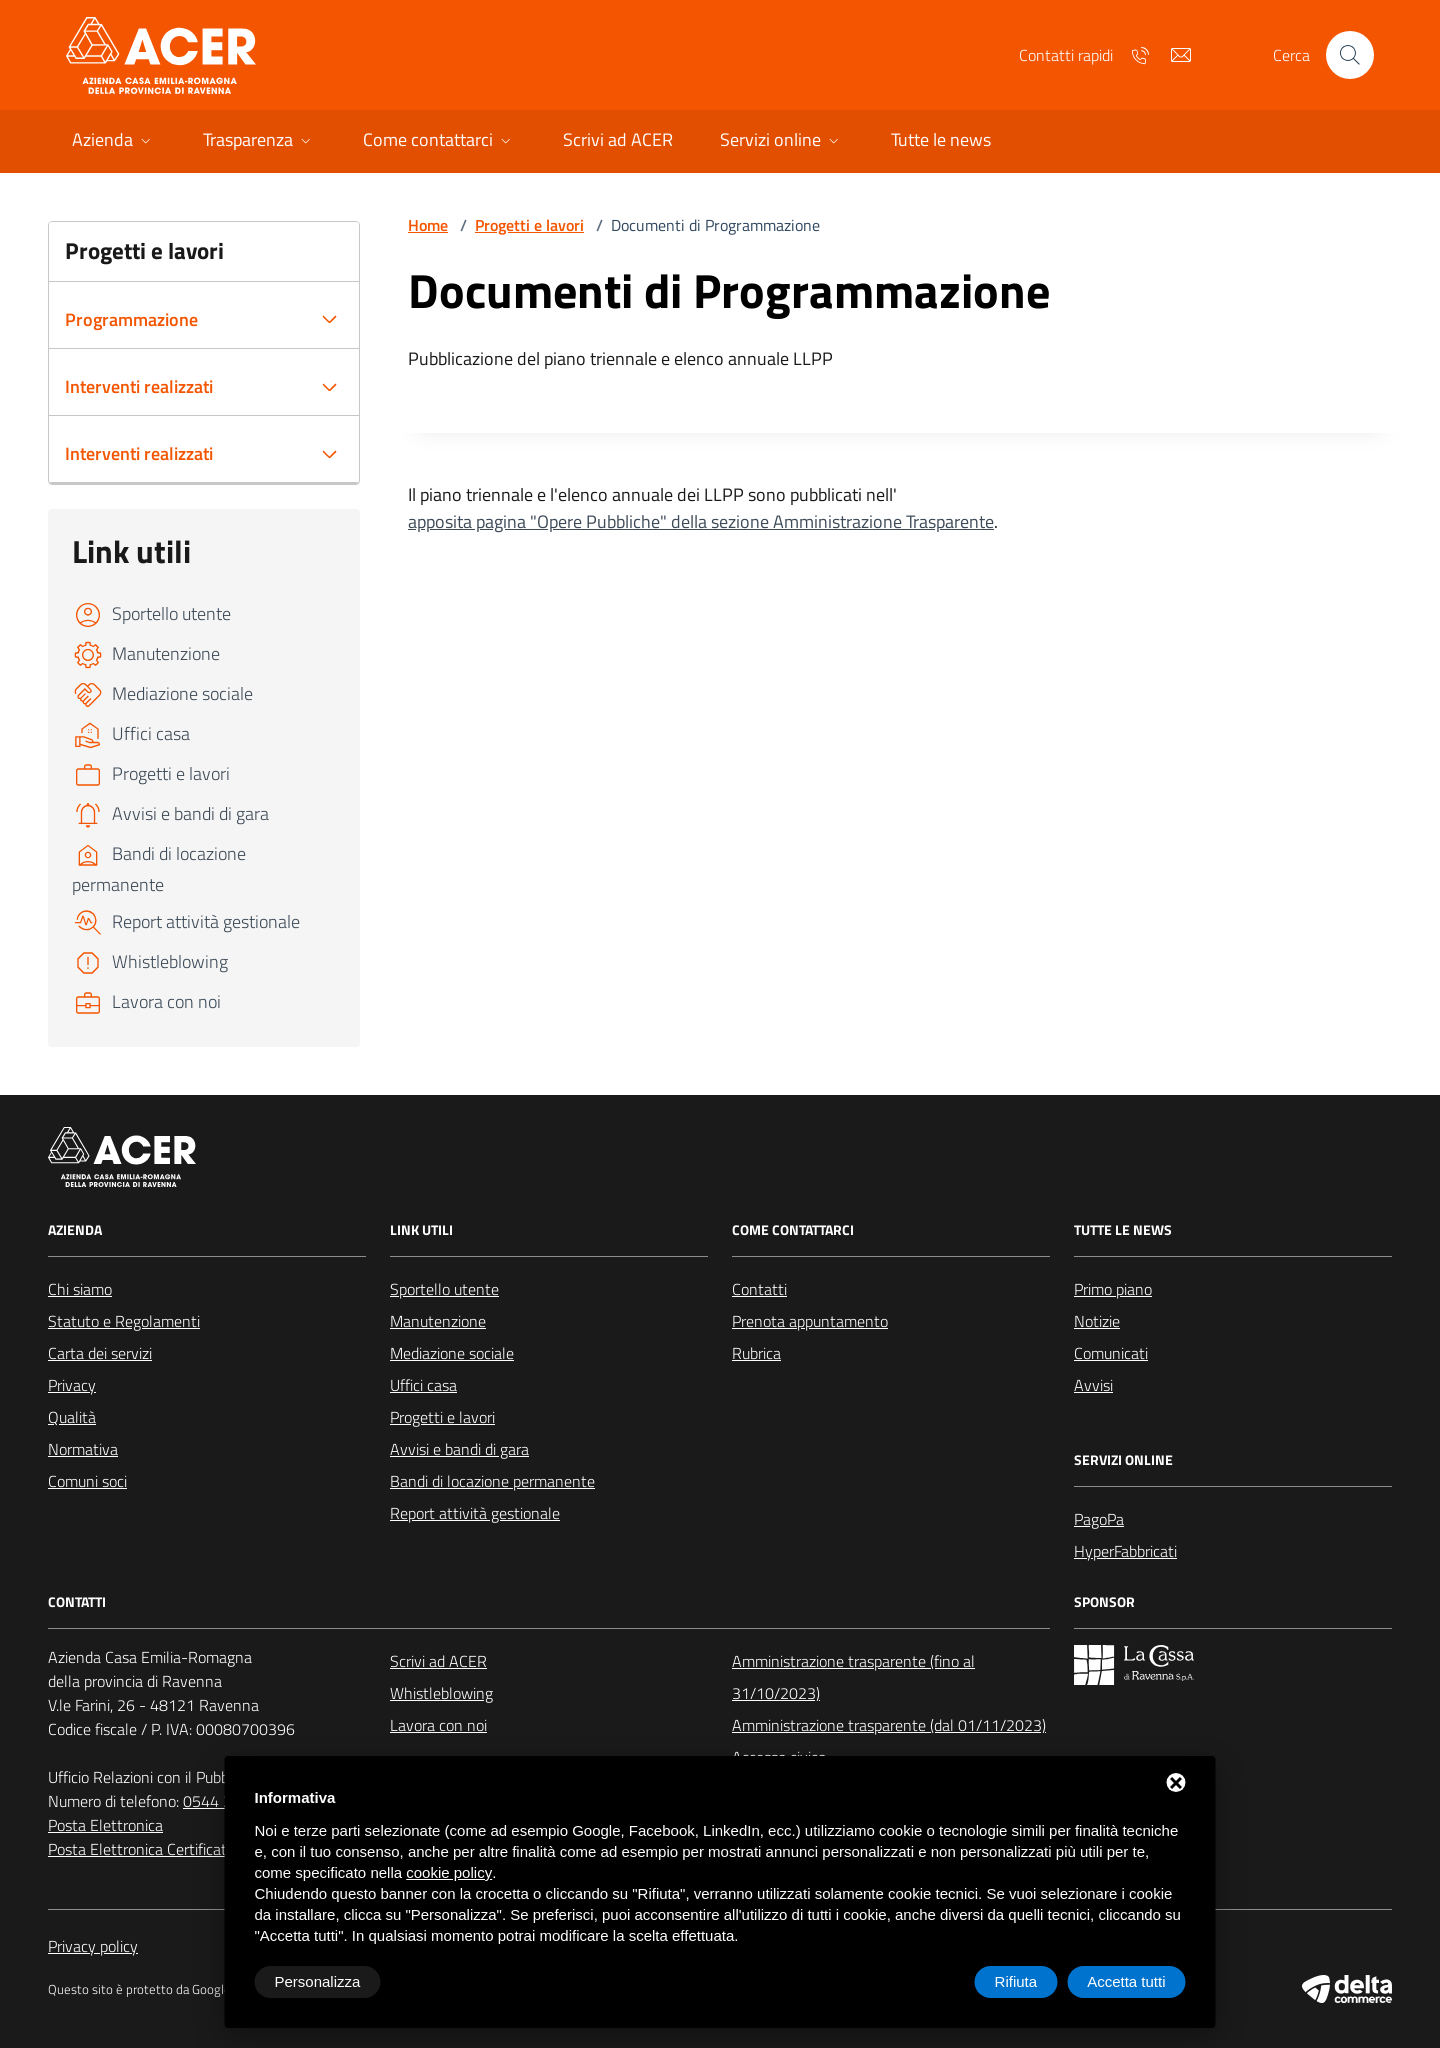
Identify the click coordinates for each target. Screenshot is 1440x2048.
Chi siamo (80, 1289)
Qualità (72, 1417)
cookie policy (449, 1872)
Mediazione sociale (452, 1353)
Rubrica (756, 1353)
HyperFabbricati (1125, 1551)
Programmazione (131, 319)
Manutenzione (438, 1321)
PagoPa (1099, 1519)
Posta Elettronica (105, 1825)
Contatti (759, 1289)
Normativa (83, 1449)
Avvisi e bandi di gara (459, 1449)
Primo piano (1113, 1289)
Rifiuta (1016, 1981)
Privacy (72, 1385)
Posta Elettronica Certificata (141, 1849)
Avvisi (1093, 1385)
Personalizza (318, 1981)
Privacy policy (93, 1946)
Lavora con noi (438, 1725)
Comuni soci (87, 1481)
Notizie (1097, 1321)
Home (428, 225)
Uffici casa (423, 1385)
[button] (113, 141)
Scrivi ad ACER (438, 1661)
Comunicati (1111, 1353)
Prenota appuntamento (810, 1321)
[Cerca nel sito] (1350, 55)
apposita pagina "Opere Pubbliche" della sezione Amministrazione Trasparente (701, 521)
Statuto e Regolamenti (124, 1321)
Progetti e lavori (529, 225)
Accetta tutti (1126, 1981)
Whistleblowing (441, 1693)
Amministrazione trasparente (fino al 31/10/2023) (853, 1677)
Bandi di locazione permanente (492, 1481)
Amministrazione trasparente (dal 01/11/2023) (889, 1725)
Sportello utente (444, 1289)
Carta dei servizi (100, 1353)
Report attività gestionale (475, 1513)
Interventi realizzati (139, 386)
